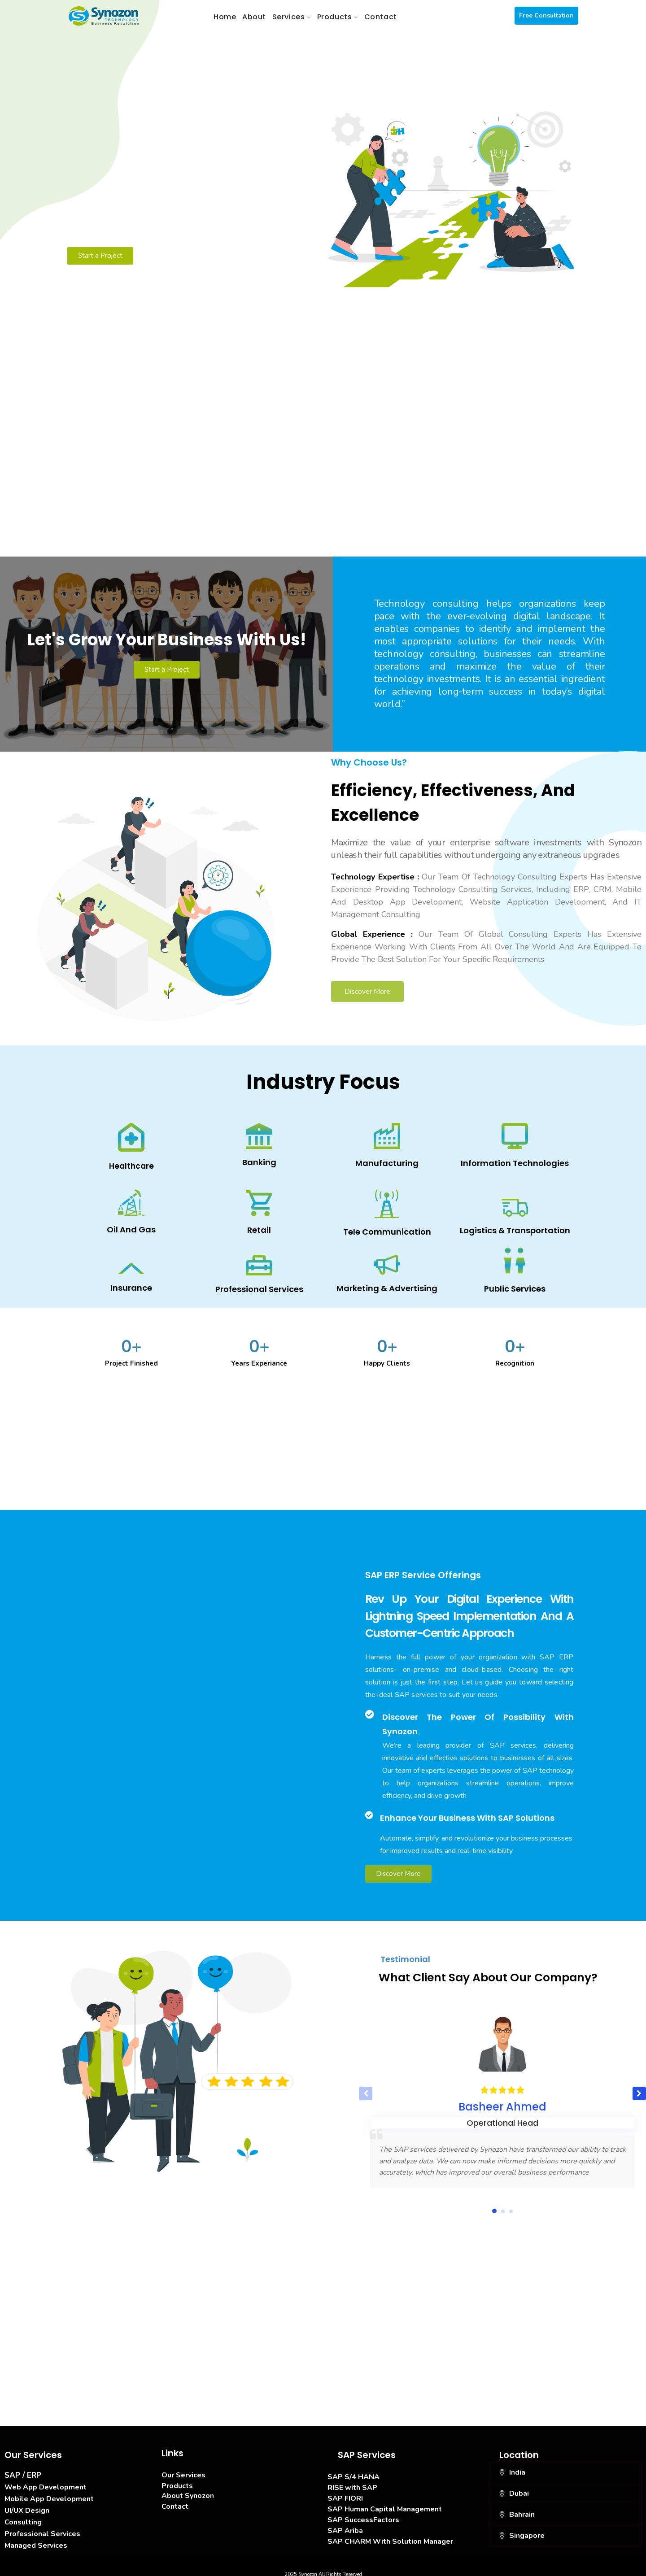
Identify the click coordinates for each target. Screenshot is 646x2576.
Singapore (527, 2531)
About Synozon (188, 2491)
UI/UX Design (26, 2506)
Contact (175, 2501)
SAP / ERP (22, 2470)
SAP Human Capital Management (384, 2504)
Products (177, 2481)
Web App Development (45, 2482)
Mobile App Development (49, 2494)
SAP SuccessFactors (363, 2515)
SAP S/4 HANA (353, 2472)
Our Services (183, 2470)
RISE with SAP (352, 2483)
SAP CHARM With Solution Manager (390, 2536)
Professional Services (42, 2529)
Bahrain (522, 2510)
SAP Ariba (345, 2526)
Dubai (519, 2488)
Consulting (23, 2517)
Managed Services (35, 2541)
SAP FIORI (345, 2493)
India (517, 2467)
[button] (639, 2088)
